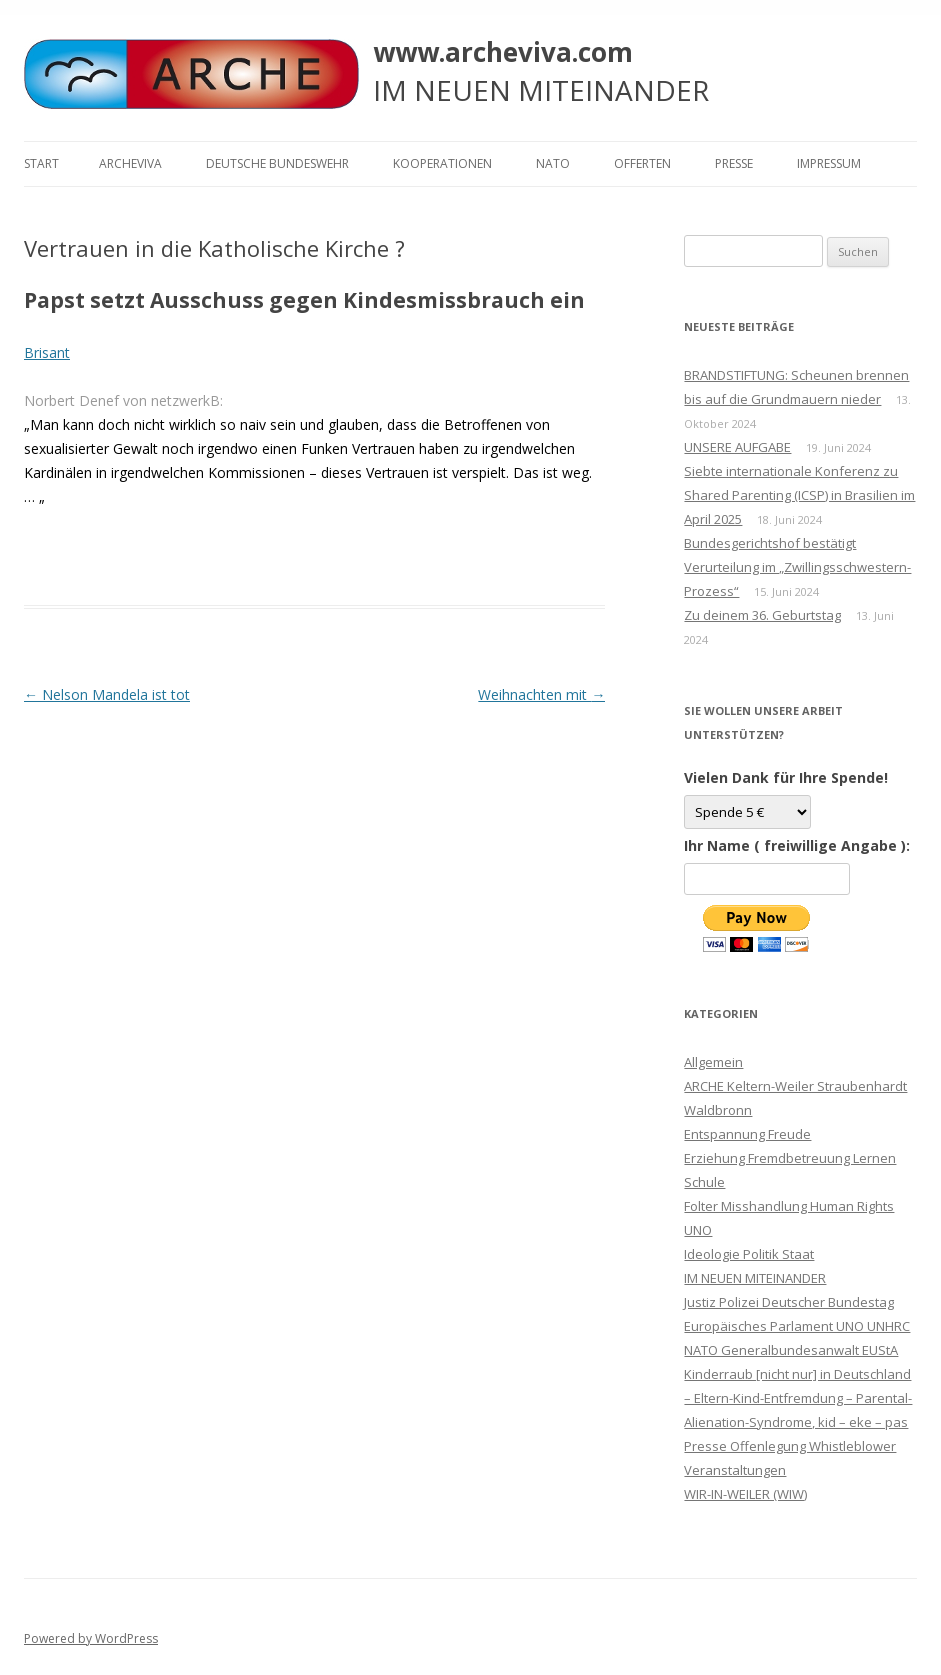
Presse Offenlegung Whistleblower (790, 1446)
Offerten (642, 163)
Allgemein (713, 1062)
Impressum (829, 163)
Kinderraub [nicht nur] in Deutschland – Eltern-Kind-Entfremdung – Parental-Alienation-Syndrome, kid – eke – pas (798, 1398)
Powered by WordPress (91, 1638)
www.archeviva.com (503, 52)
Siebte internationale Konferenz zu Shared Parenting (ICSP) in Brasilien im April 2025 (799, 495)
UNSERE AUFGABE (737, 447)
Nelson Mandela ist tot (107, 694)
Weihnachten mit (541, 694)
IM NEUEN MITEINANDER (755, 1278)
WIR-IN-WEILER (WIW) (745, 1494)
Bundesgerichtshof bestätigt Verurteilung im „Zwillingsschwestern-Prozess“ (797, 567)
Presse (734, 163)
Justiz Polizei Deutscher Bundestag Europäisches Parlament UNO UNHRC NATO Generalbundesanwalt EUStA (797, 1326)
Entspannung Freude (747, 1134)
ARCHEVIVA (130, 163)
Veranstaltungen (735, 1470)
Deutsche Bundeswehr (277, 163)
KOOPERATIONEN (442, 163)
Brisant (47, 352)
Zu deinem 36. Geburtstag (762, 615)
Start (41, 163)
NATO (553, 163)
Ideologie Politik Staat (749, 1254)
